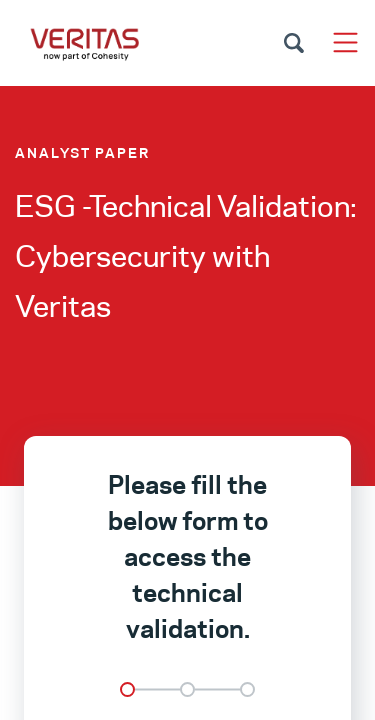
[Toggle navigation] (345, 42)
